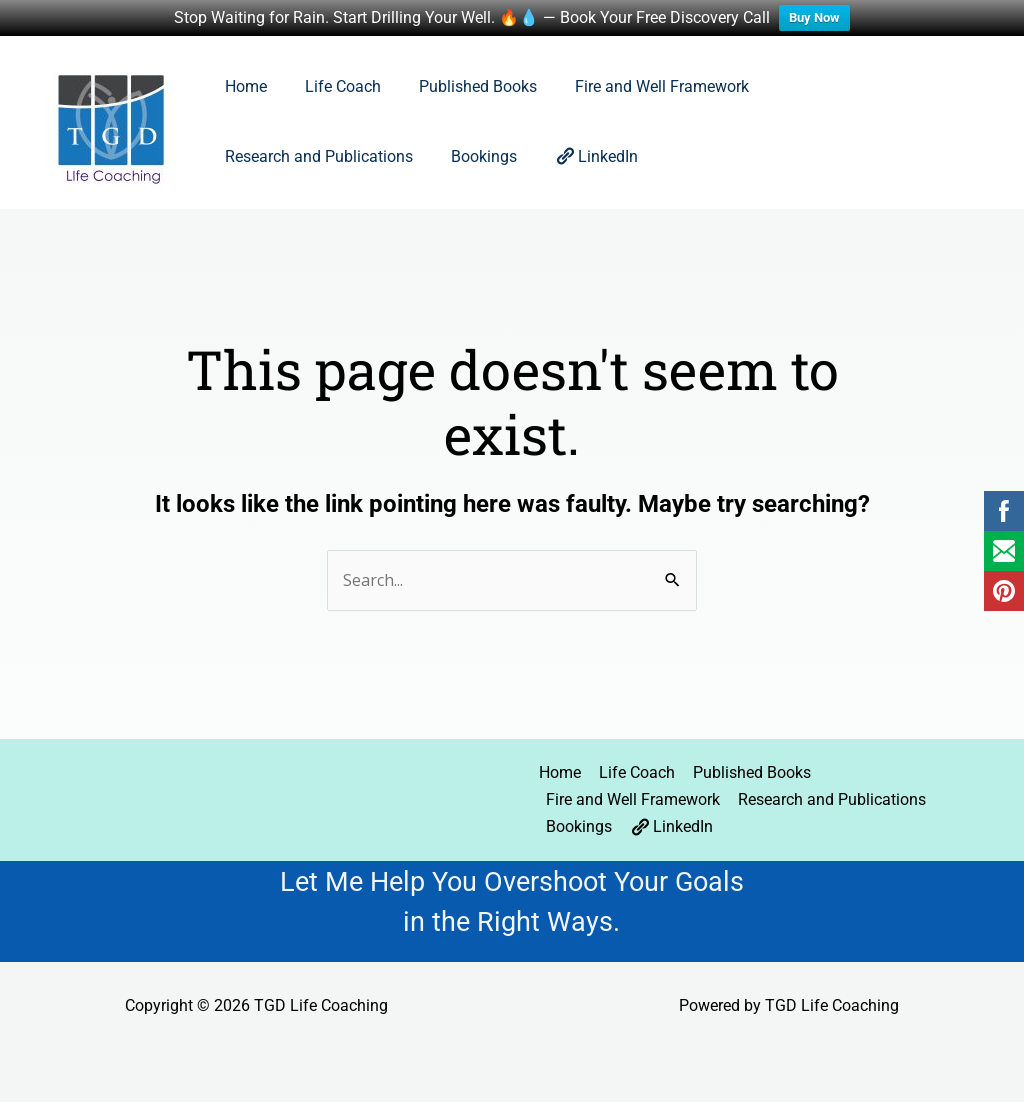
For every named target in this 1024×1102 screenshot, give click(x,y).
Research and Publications (854, 86)
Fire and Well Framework (641, 86)
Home (243, 86)
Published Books (463, 86)
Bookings (255, 156)
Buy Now (814, 17)
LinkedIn (361, 156)
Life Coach (334, 86)
